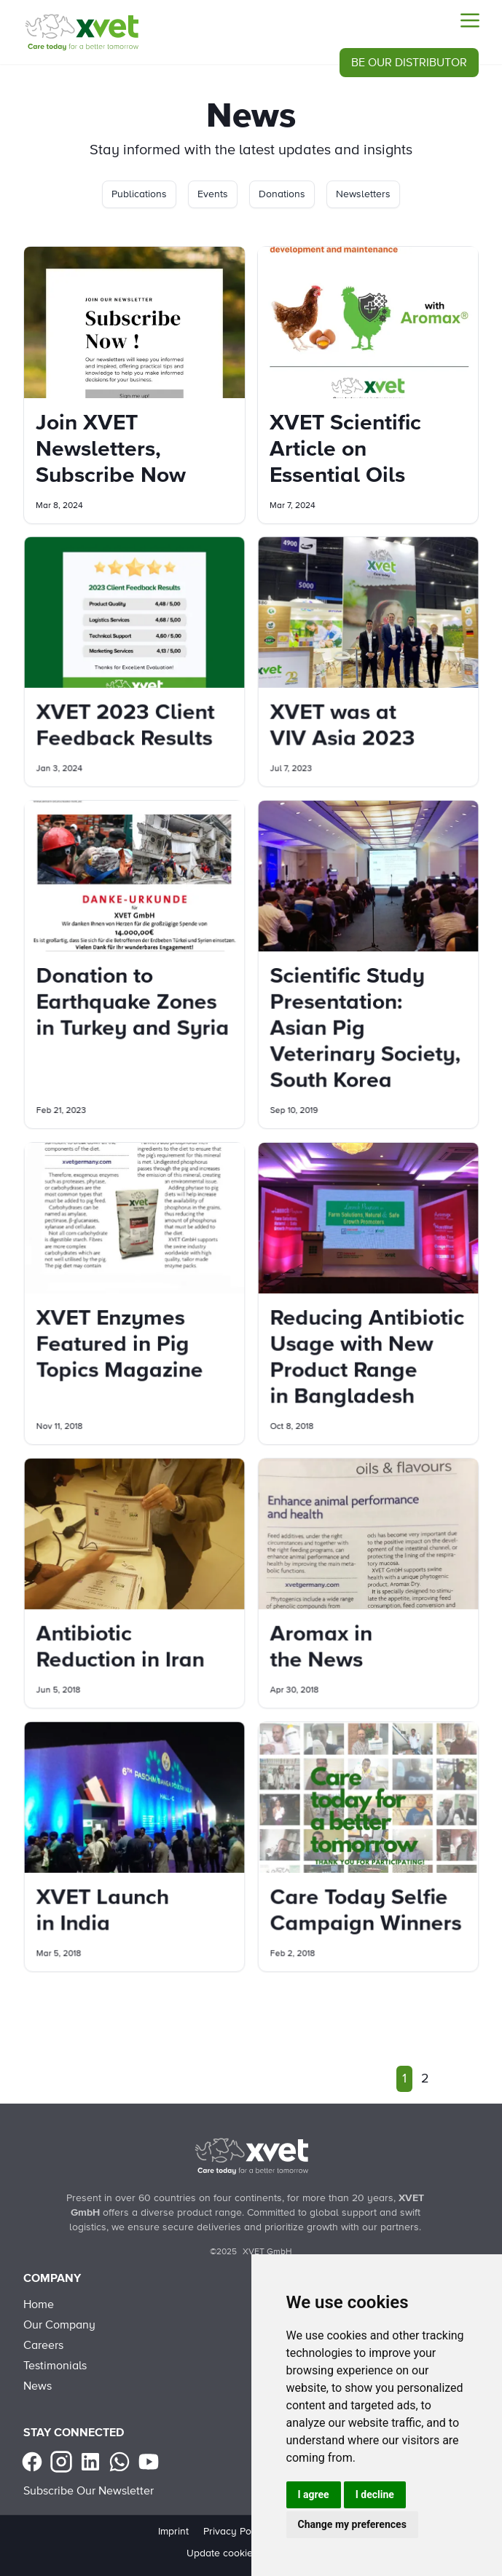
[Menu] (470, 20)
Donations (282, 194)
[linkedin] (90, 2461)
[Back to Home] (251, 2156)
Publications (139, 194)
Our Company (59, 2325)
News (37, 2386)
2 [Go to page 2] (425, 2078)
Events (212, 194)
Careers (43, 2345)
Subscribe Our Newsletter (88, 2491)
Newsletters (363, 194)
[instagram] (61, 2461)
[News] (81, 32)
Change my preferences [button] (352, 2524)
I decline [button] (375, 2494)
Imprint (173, 2532)
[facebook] (32, 2461)
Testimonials (55, 2365)
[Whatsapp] (119, 2461)
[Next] (446, 2079)
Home (38, 2304)
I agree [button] (313, 2494)
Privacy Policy (235, 2532)
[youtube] (148, 2461)
